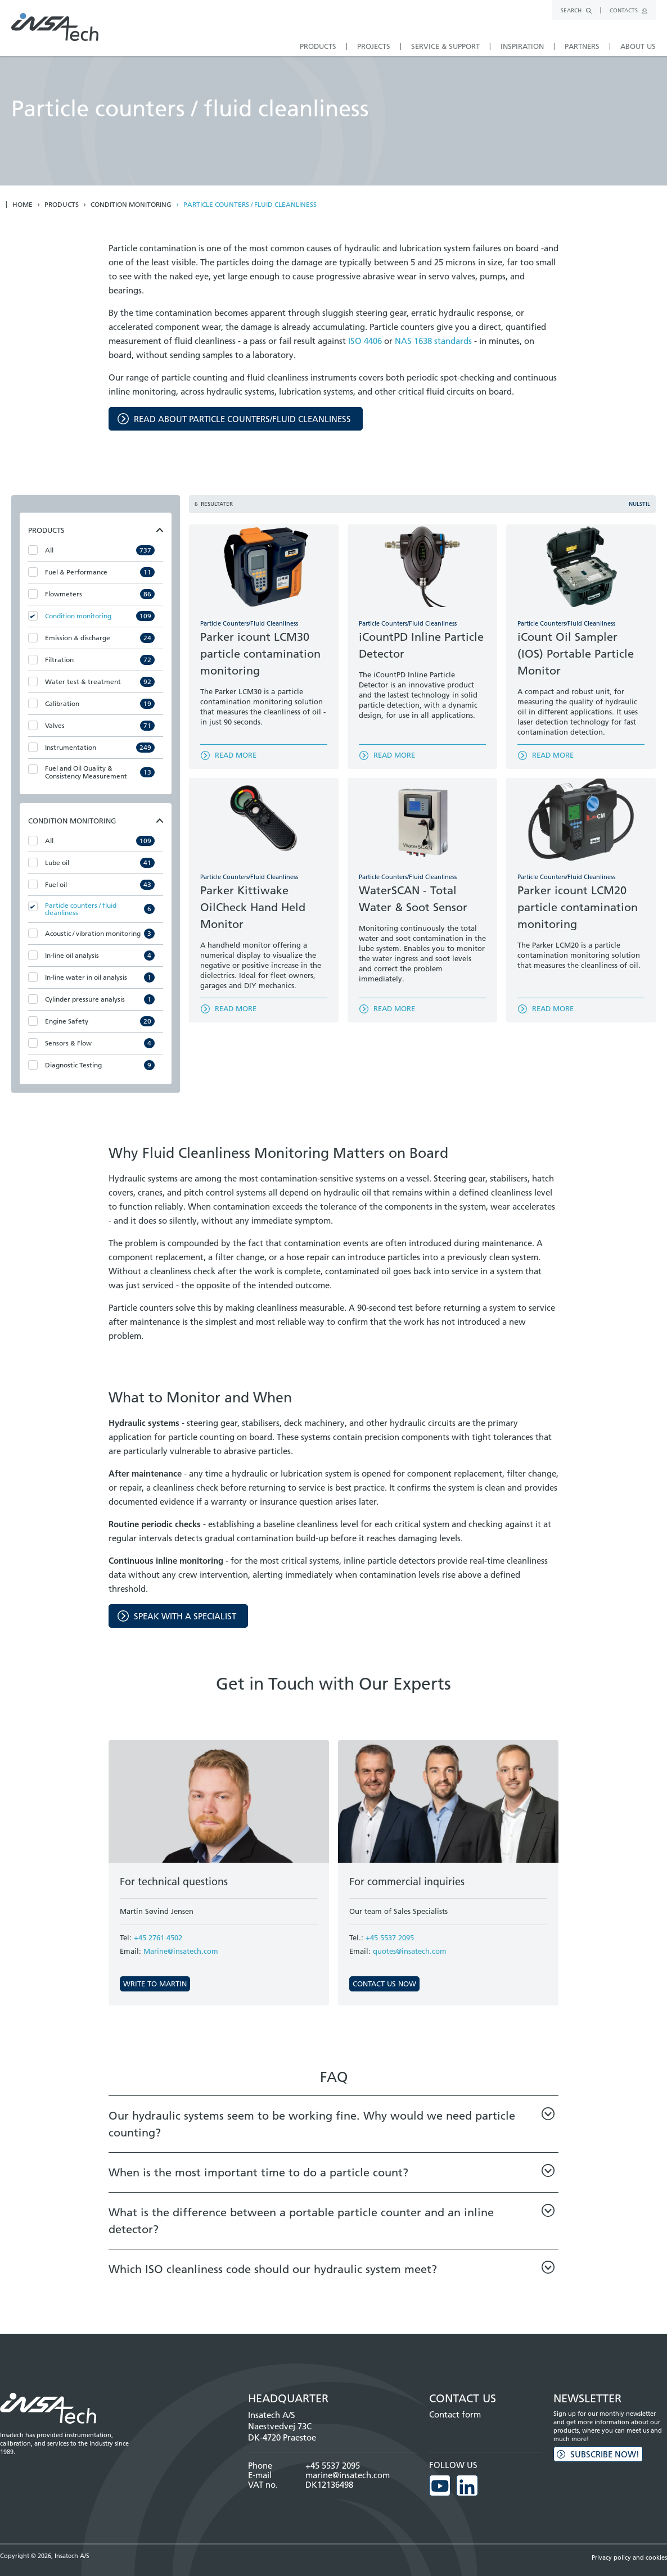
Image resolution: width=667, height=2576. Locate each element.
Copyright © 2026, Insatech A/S (44, 2553)
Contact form (455, 2414)
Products (61, 204)
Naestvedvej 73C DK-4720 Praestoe (282, 2432)
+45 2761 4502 (158, 1937)
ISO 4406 (365, 341)
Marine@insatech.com (180, 1950)
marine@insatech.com (347, 2475)
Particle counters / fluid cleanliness (250, 204)
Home (22, 204)
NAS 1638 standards (433, 341)
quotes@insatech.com (410, 1950)
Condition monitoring (131, 204)
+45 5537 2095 (390, 1937)
